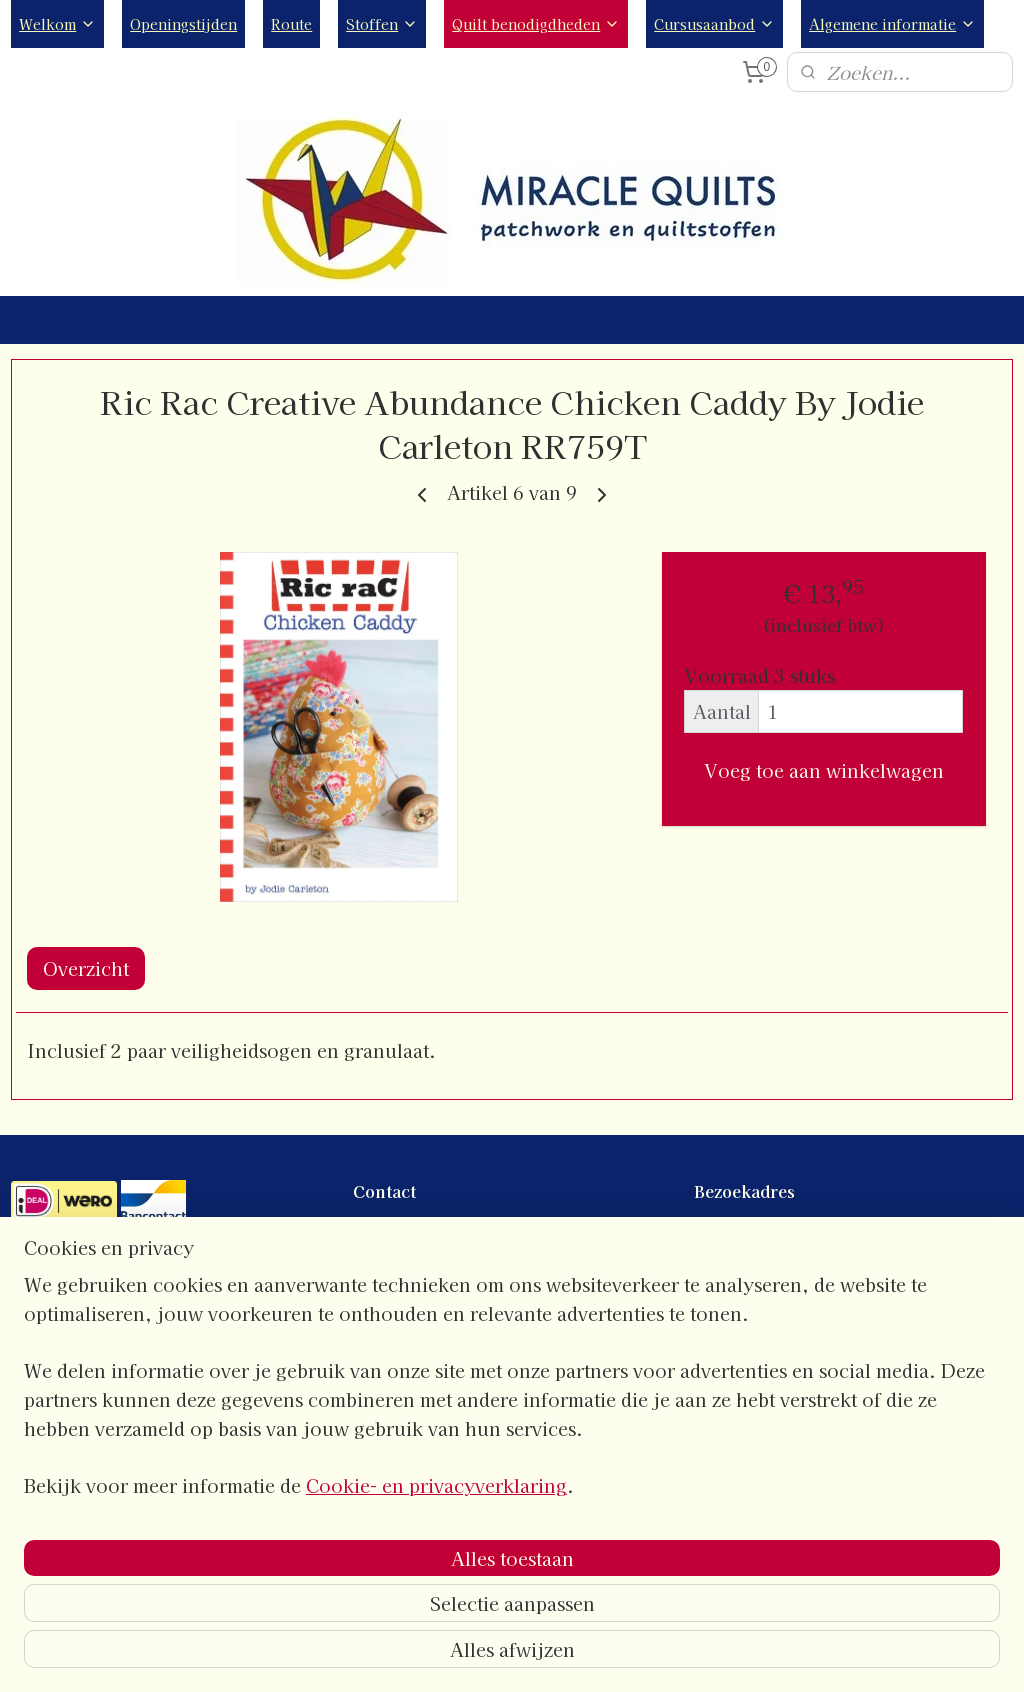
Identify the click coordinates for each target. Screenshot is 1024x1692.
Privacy (37, 1425)
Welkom (57, 24)
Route (291, 24)
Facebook (386, 1403)
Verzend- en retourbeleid (101, 1447)
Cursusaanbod (714, 24)
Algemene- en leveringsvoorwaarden (140, 1403)
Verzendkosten (64, 1470)
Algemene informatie (892, 24)
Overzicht (86, 968)
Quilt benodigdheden (536, 24)
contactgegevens (410, 1230)
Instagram (387, 1425)
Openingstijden (183, 24)
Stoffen (382, 24)
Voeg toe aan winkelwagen (824, 770)
